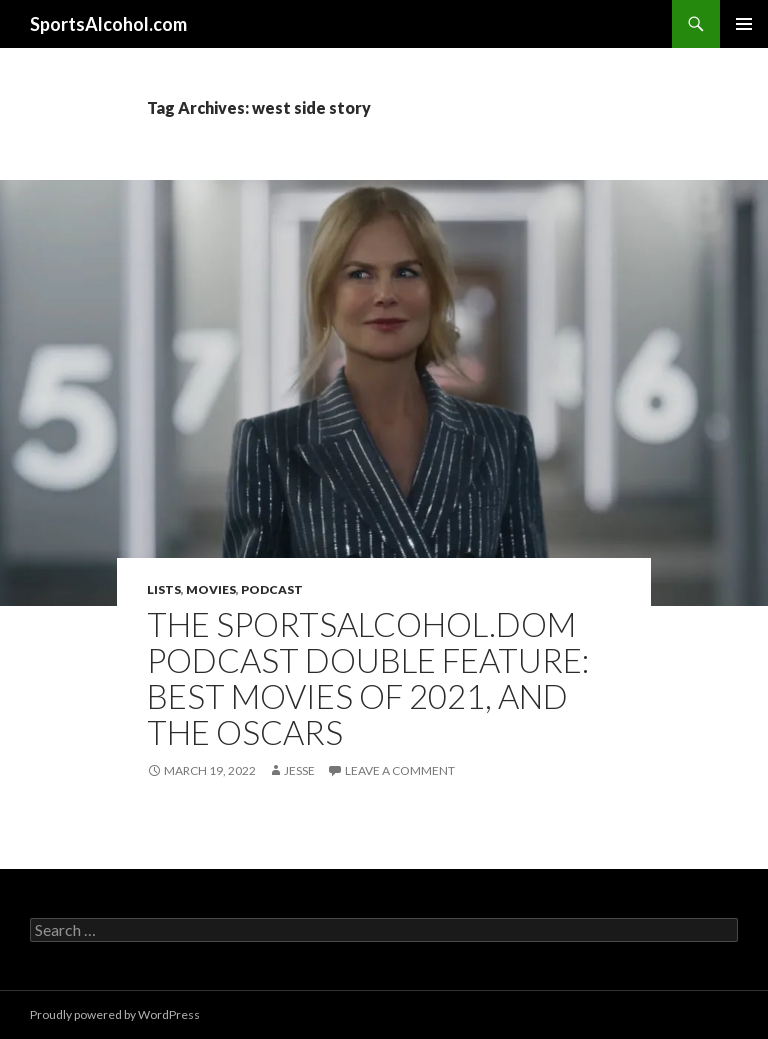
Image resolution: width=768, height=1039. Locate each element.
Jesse (299, 770)
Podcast (272, 589)
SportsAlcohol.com (108, 24)
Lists (164, 589)
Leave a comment (400, 770)
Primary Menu (744, 24)
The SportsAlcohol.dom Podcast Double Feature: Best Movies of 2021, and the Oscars (368, 678)
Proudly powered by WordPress (115, 1014)
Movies (211, 589)
